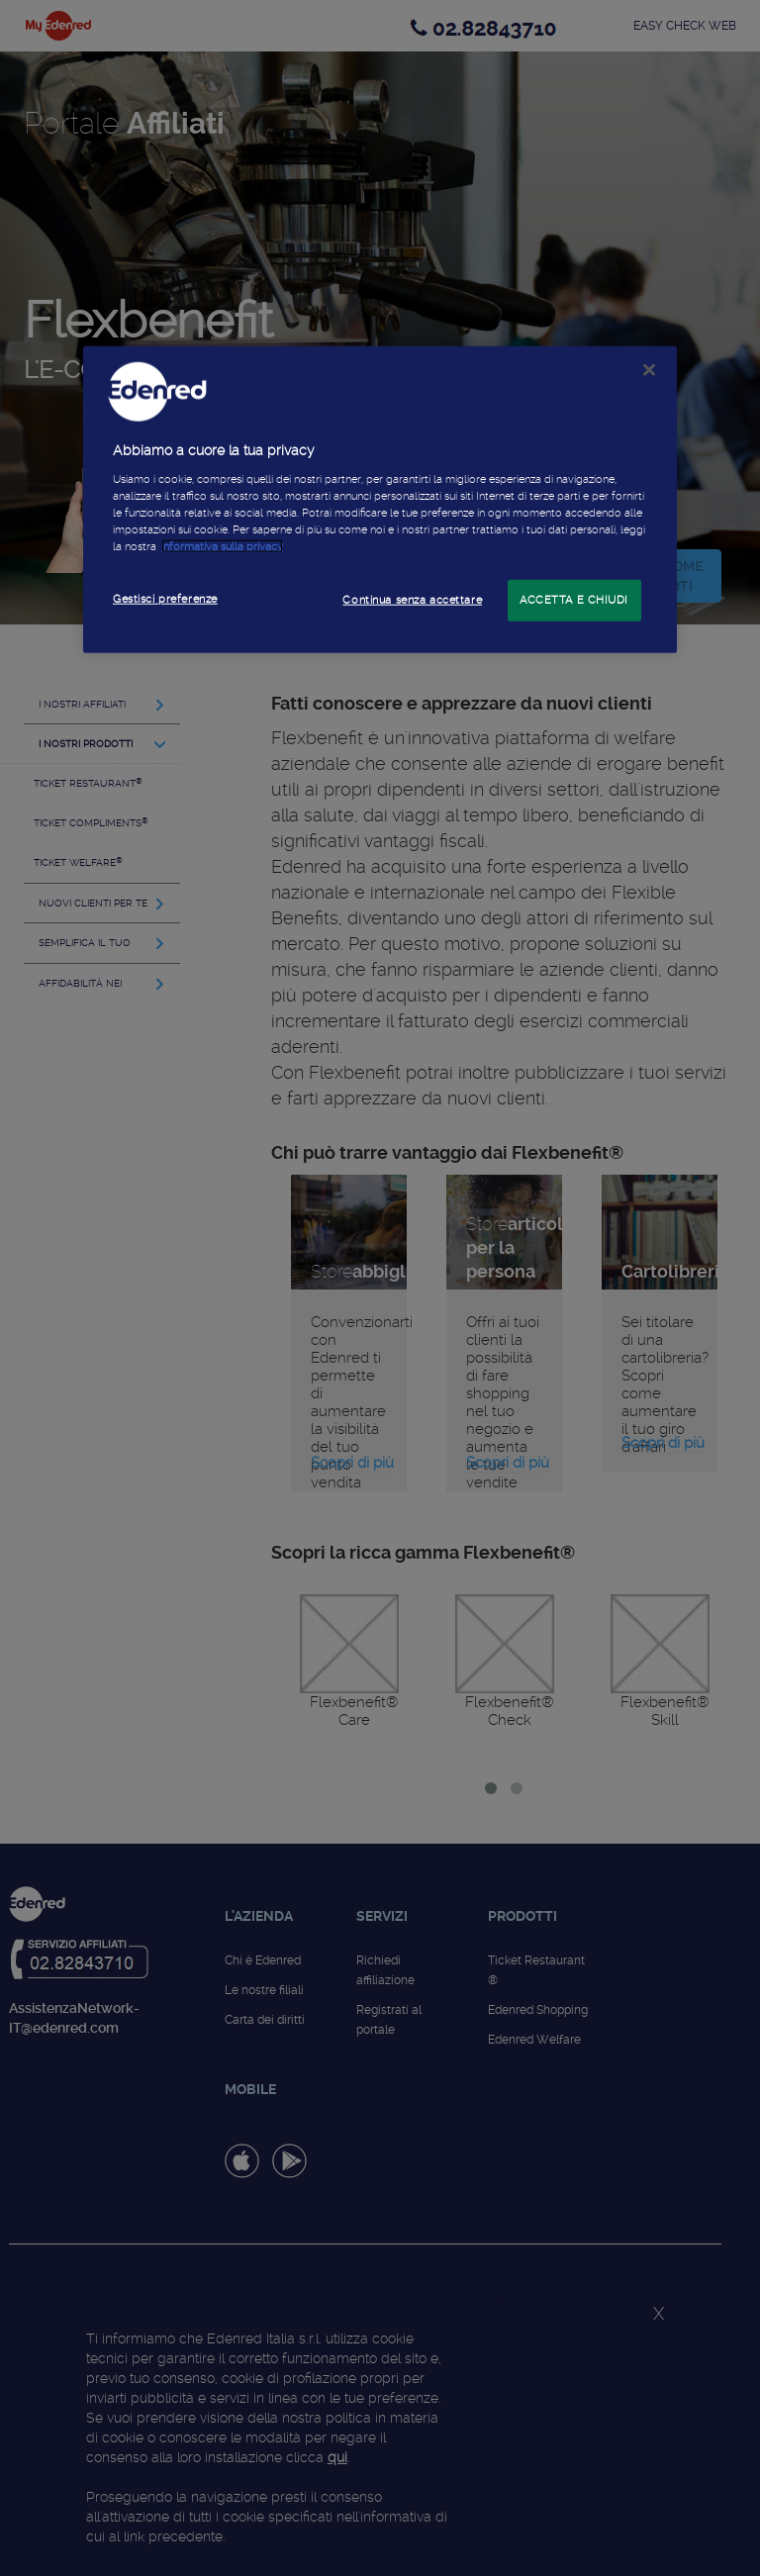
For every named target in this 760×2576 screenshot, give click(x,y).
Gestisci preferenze (165, 599)
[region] (380, 499)
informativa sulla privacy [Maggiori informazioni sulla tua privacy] (222, 546)
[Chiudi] (649, 370)
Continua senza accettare (412, 600)
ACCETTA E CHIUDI (574, 600)
